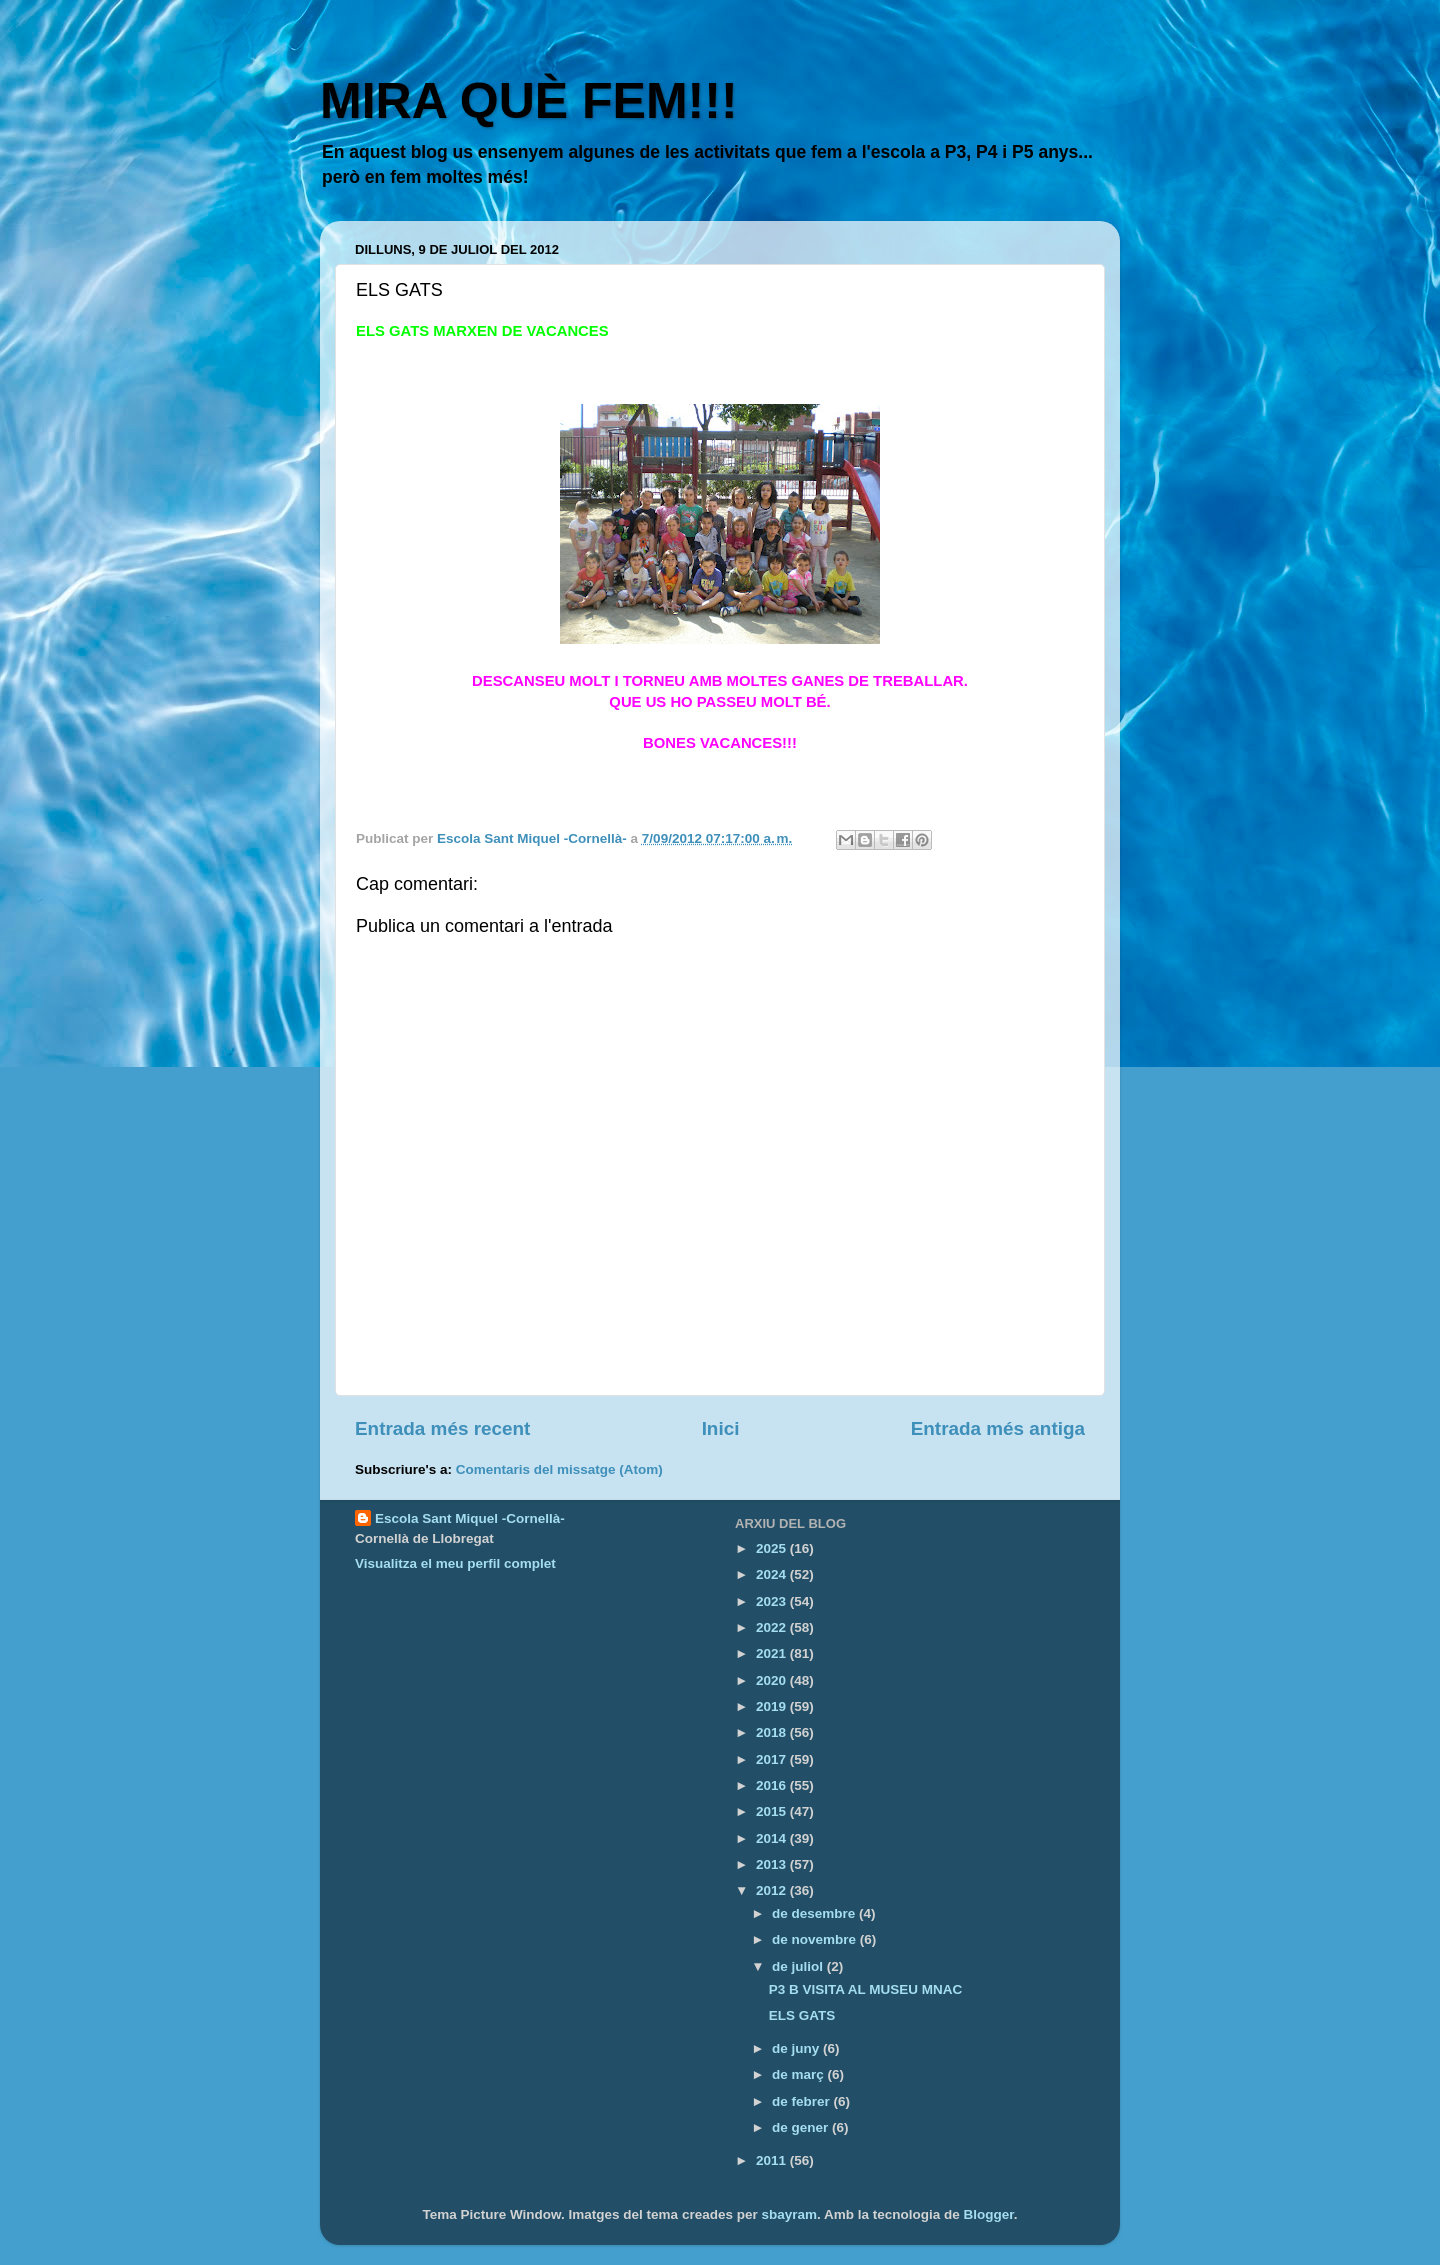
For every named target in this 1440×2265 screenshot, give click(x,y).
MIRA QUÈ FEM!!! (529, 101)
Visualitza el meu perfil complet (455, 1563)
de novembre (816, 1939)
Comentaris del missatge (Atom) (559, 1469)
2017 (773, 1759)
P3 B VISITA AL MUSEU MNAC (866, 1989)
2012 (773, 1890)
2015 (773, 1811)
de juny (797, 2048)
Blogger (989, 2214)
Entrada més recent (442, 1428)
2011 (773, 2160)
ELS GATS (802, 2015)
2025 (773, 1548)
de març (800, 2074)
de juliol (799, 1966)
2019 (773, 1706)
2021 (773, 1653)
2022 (773, 1627)
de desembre (815, 1913)
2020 (773, 1680)
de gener (802, 2127)
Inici (721, 1428)
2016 (773, 1785)
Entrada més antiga (998, 1428)
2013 (773, 1864)
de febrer (803, 2101)
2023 (773, 1601)
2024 (773, 1574)
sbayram (789, 2214)
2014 (773, 1838)
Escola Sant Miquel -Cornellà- (470, 1518)
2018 (773, 1732)
